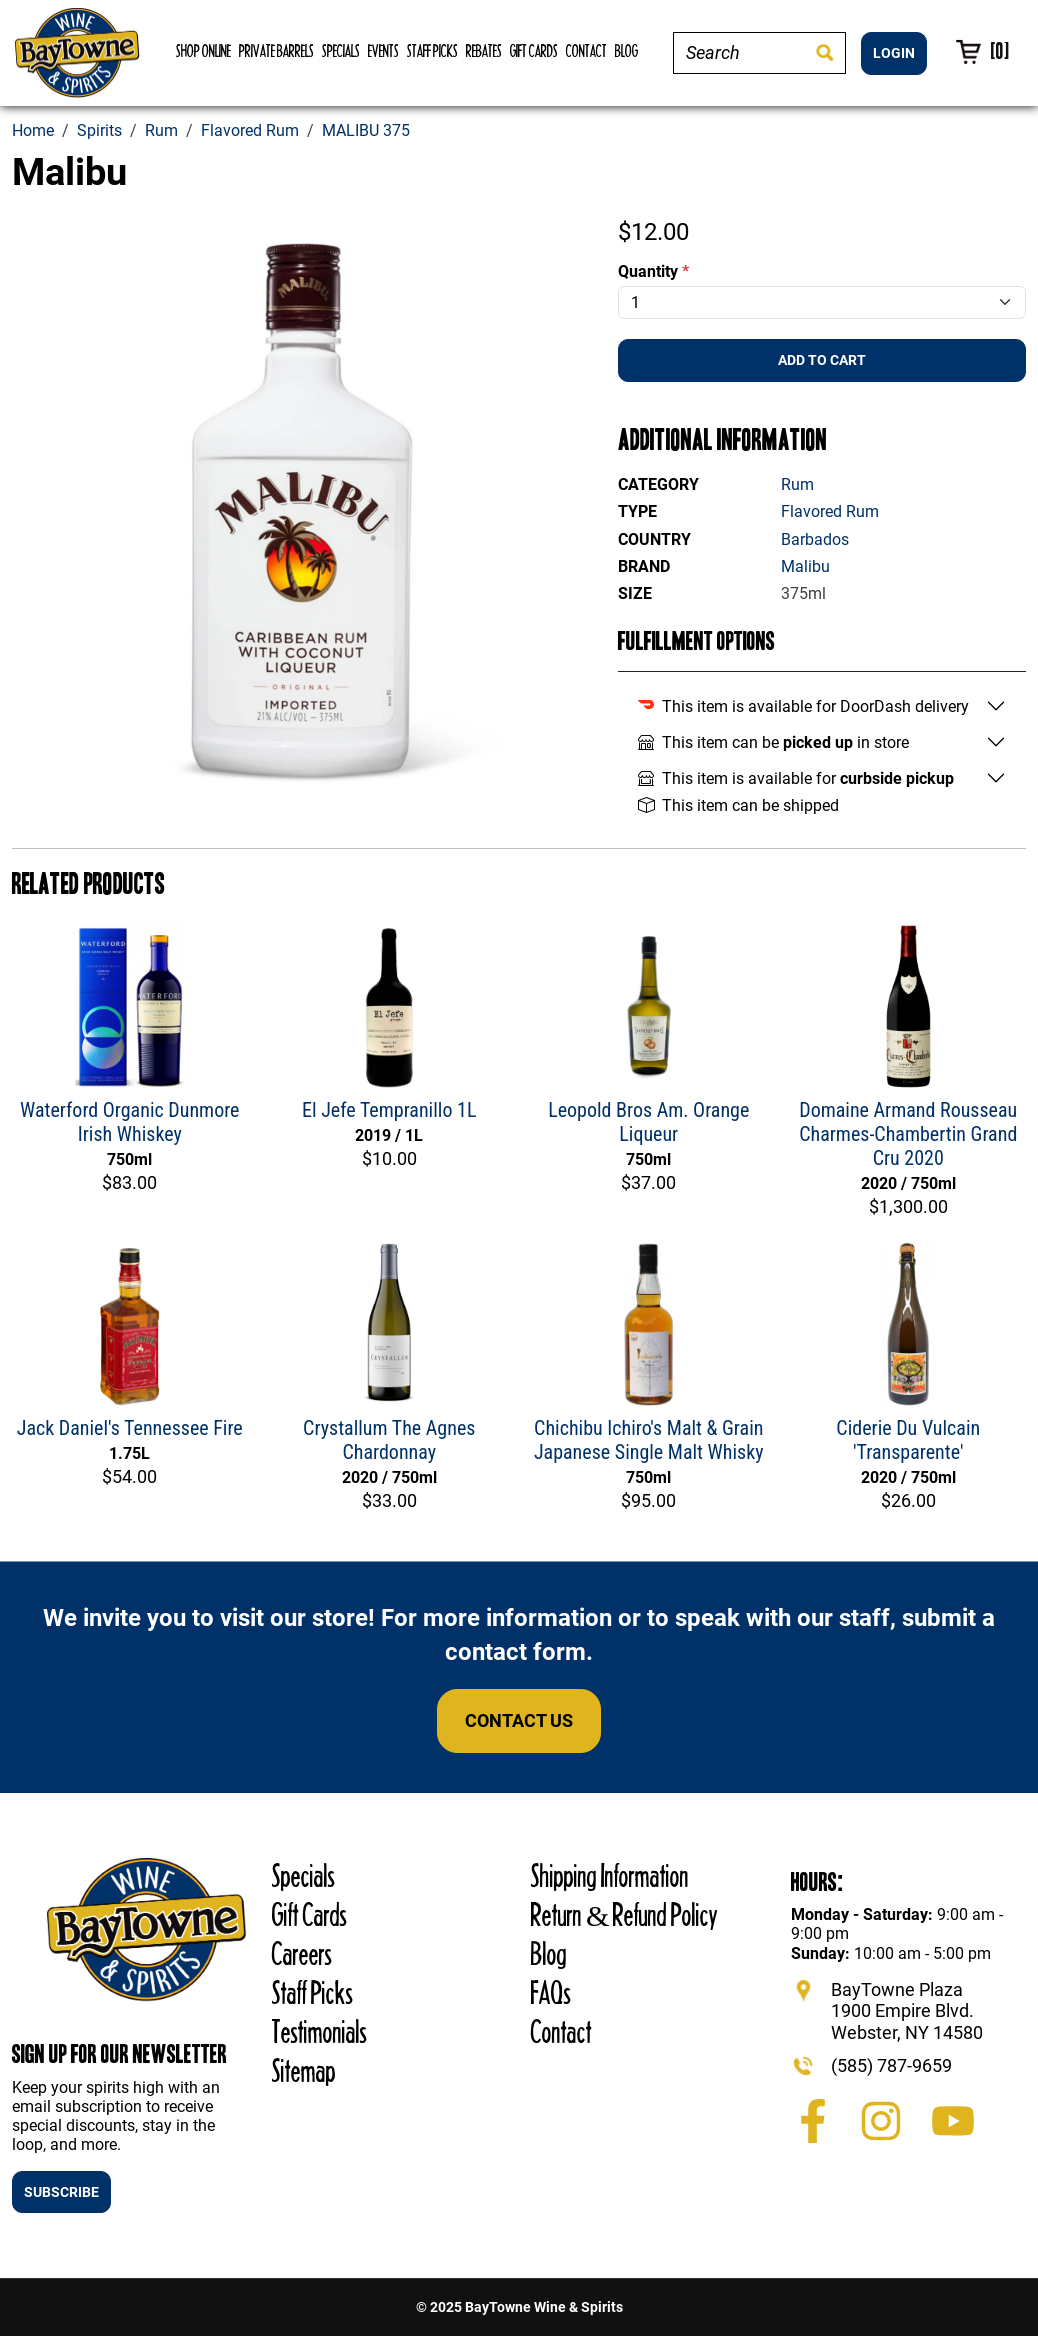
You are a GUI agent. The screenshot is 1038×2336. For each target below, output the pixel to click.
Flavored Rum (830, 511)
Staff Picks (432, 50)
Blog (626, 50)
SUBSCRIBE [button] (61, 2192)
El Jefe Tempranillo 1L (389, 1110)
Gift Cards (534, 50)
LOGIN (894, 53)
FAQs (551, 1992)
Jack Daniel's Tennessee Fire (130, 1428)
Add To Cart (822, 360)
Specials (341, 50)
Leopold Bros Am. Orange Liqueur (648, 1122)
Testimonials (319, 2031)
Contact (586, 50)
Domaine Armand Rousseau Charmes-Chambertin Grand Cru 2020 (908, 1134)
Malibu (805, 566)
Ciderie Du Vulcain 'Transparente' (908, 1440)
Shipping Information (610, 1875)
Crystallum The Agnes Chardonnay (389, 1440)
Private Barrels (276, 50)
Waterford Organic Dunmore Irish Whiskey (129, 1122)
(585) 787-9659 (891, 2065)
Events (383, 50)
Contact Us (519, 1720)
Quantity (653, 271)
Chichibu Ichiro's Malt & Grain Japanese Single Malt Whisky (649, 1440)
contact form (515, 1652)
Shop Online (203, 50)
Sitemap (304, 2070)
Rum (797, 484)
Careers (302, 1953)
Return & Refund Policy (624, 1914)
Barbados (815, 539)
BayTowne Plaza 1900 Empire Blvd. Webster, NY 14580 (907, 2011)
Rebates (484, 50)
